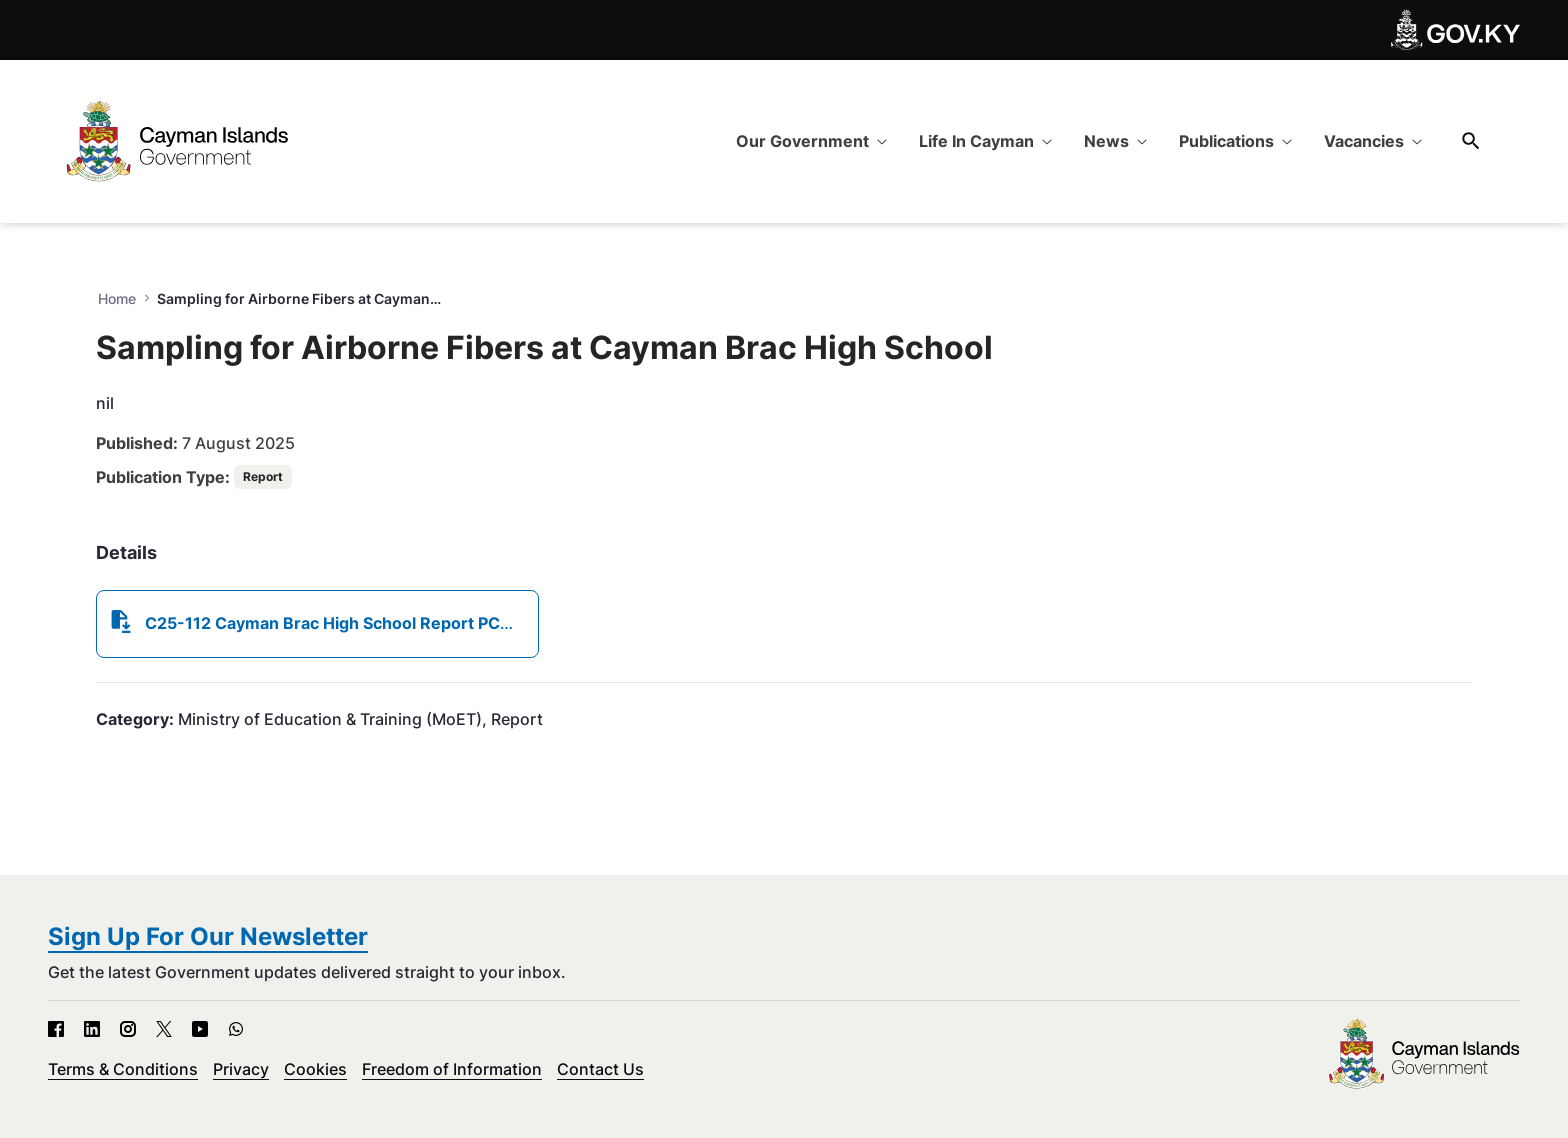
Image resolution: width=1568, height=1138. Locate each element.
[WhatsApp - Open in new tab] (236, 1029)
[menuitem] (811, 141)
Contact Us (600, 1069)
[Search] (1471, 140)
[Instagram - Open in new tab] (128, 1029)
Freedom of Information (452, 1069)
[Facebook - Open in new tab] (56, 1029)
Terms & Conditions (123, 1069)
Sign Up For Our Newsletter (208, 936)
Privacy (241, 1069)
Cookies (315, 1069)
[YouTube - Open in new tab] (200, 1029)
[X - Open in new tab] (164, 1029)
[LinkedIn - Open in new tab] (92, 1029)
